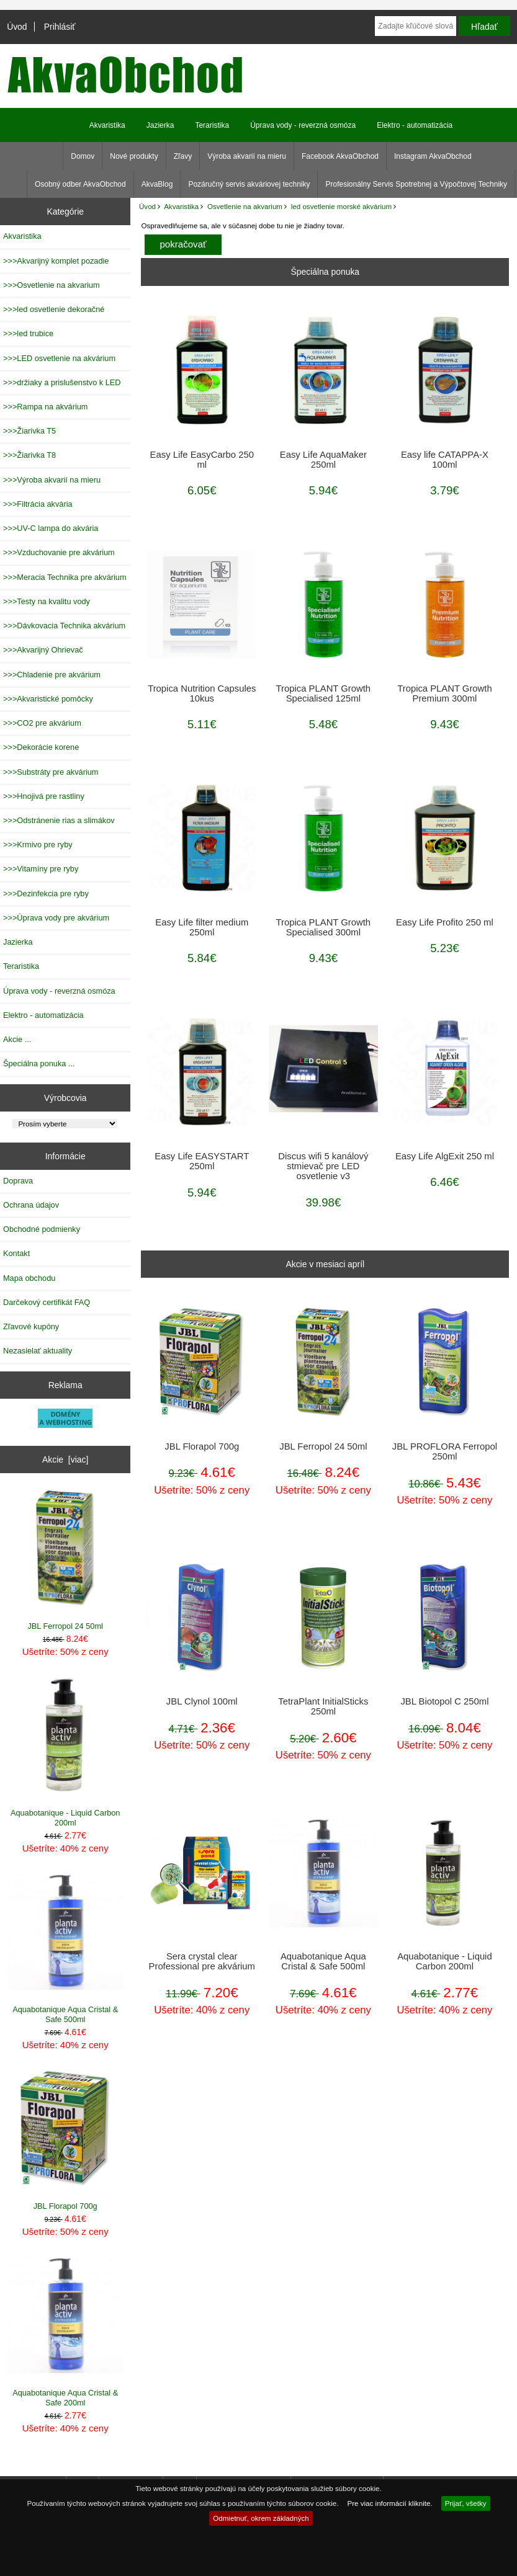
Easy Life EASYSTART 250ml (202, 1161)
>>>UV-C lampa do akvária (50, 528)
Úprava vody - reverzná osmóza (303, 125)
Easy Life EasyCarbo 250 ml (202, 460)
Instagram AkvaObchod (433, 156)
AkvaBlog (157, 184)
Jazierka (160, 125)
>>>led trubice (28, 333)
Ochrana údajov (31, 1205)
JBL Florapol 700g (65, 2140)
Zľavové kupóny (31, 1326)
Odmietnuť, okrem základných (261, 2518)
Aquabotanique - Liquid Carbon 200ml (65, 1752)
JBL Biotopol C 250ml (444, 1701)
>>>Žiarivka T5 (29, 430)
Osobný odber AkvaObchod (80, 184)
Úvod (17, 27)
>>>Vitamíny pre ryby (40, 868)
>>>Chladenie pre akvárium (52, 674)
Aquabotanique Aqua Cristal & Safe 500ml (65, 1948)
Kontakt (16, 1253)
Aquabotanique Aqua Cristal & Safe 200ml (65, 2332)
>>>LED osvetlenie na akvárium (59, 358)
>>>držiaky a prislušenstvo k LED (62, 382)
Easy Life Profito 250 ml (444, 922)
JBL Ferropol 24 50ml (65, 1560)
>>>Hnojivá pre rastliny (43, 796)
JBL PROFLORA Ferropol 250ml (444, 1451)
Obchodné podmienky (41, 1229)
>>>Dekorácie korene (41, 747)
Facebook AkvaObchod (340, 156)
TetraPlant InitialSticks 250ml (323, 1706)
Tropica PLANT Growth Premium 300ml (444, 693)
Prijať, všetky (466, 2503)
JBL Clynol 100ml (202, 1701)
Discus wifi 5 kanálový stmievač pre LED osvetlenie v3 (323, 1166)
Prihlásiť (60, 27)
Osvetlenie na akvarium (244, 206)
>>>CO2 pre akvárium (42, 723)
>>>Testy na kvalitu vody (46, 601)
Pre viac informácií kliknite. (389, 2503)
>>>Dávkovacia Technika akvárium (64, 625)
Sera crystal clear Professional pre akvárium (202, 1961)
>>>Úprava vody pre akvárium (56, 917)
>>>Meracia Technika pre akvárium (65, 577)
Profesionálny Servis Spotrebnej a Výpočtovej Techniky (416, 184)
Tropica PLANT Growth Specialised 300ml (323, 927)
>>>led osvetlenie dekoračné (53, 309)
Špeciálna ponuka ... (39, 1063)
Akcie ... (17, 1039)
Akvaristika (181, 206)
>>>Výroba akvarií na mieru (52, 479)
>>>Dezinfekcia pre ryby (46, 893)
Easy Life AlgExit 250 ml (444, 1156)
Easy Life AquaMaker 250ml (323, 460)
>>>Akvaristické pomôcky (48, 698)
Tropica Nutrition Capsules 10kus (202, 693)
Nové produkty (134, 156)
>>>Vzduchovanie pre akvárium (59, 552)
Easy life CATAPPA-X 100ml (444, 460)
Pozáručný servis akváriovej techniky (249, 184)
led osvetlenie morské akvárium (341, 206)
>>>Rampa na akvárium (45, 406)
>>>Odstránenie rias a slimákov (59, 820)
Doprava (18, 1180)
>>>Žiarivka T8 (29, 455)
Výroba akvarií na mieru (246, 156)
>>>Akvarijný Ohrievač (43, 649)
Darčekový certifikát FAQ (46, 1302)
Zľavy (183, 156)
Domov (82, 156)
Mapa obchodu (29, 1278)
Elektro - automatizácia (414, 125)
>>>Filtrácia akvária (38, 504)
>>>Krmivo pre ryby (38, 844)
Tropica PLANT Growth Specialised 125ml (323, 693)
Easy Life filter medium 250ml (201, 927)
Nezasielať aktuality (37, 1350)
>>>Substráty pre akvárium (50, 772)
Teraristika (212, 125)
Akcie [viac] (65, 1459)
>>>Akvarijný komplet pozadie (56, 260)
